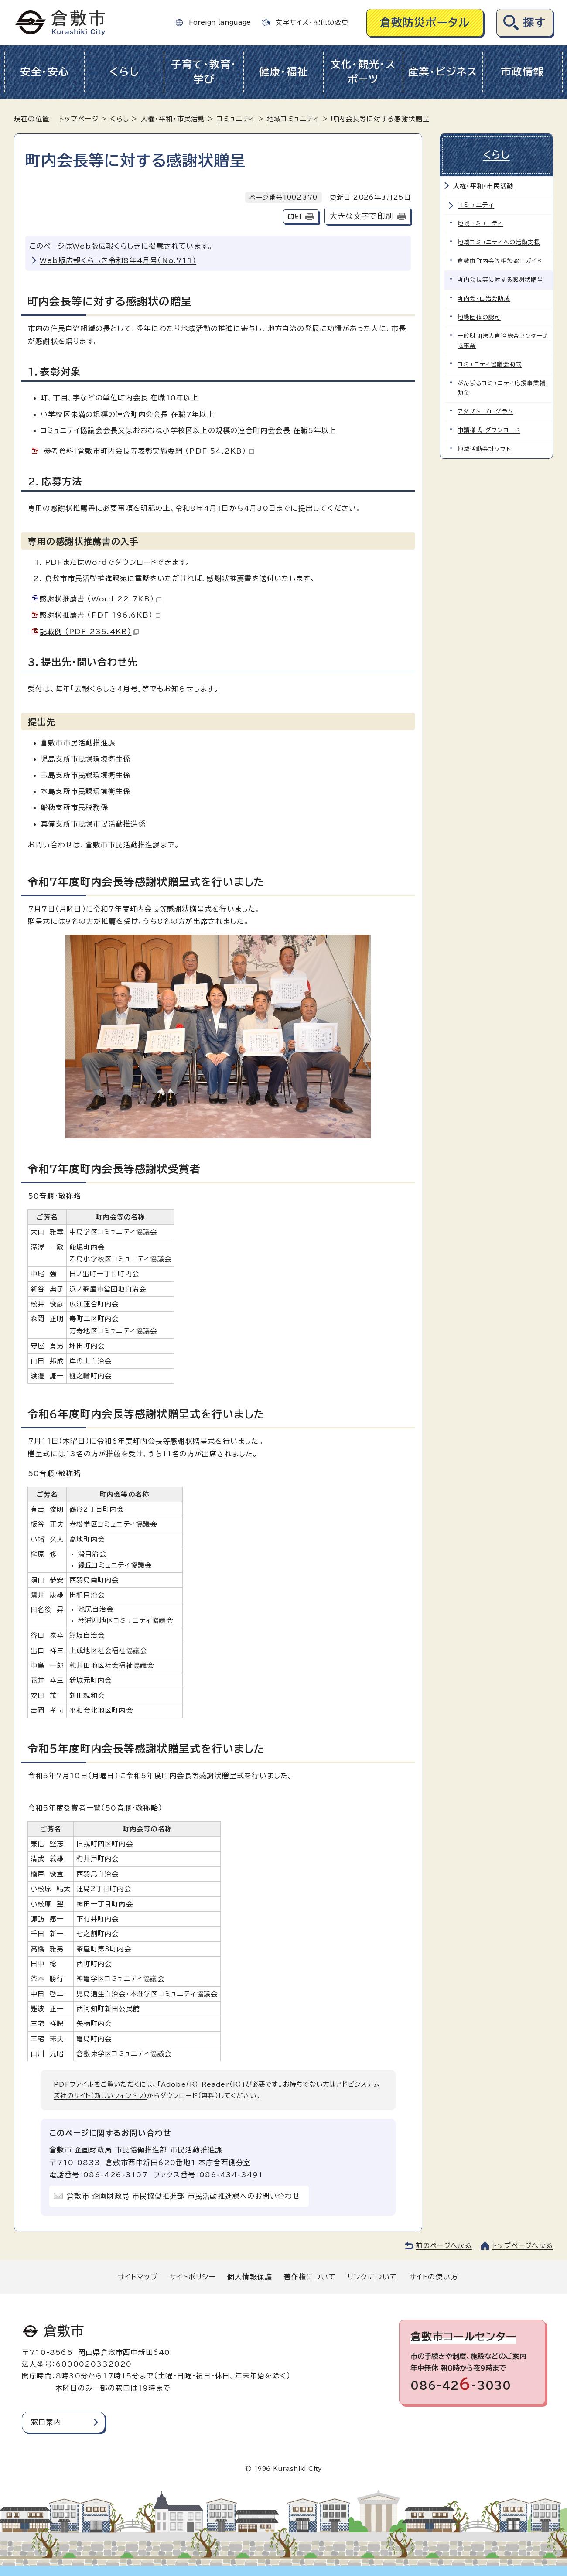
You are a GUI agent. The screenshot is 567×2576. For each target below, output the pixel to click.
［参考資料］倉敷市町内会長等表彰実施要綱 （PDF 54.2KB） (147, 451)
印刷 (294, 216)
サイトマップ (138, 2276)
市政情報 (522, 72)
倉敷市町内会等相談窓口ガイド (500, 261)
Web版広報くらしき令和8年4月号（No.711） (118, 260)
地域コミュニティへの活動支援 (499, 242)
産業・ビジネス (443, 72)
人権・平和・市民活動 (173, 119)
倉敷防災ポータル (425, 22)
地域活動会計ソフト (484, 449)
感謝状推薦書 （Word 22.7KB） (100, 598)
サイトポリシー (192, 2276)
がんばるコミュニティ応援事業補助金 (502, 388)
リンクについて (372, 2276)
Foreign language (220, 22)
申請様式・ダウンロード (489, 430)
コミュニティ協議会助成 (490, 364)
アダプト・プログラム (485, 411)
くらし (124, 72)
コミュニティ (236, 119)
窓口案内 (46, 2422)
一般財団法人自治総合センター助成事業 (503, 340)
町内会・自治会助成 (484, 298)
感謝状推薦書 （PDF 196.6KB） (100, 615)
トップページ (79, 119)
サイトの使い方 (433, 2276)
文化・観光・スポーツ (363, 72)
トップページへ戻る (522, 2245)
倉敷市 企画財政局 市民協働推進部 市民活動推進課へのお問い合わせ (183, 2196)
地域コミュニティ (293, 119)
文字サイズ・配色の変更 (311, 22)
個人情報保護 (249, 2276)
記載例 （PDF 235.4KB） (89, 631)
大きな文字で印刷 (361, 216)
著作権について (310, 2276)
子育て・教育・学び (204, 72)
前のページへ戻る (444, 2245)
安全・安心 (44, 72)
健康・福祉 (283, 72)
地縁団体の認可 (479, 317)
